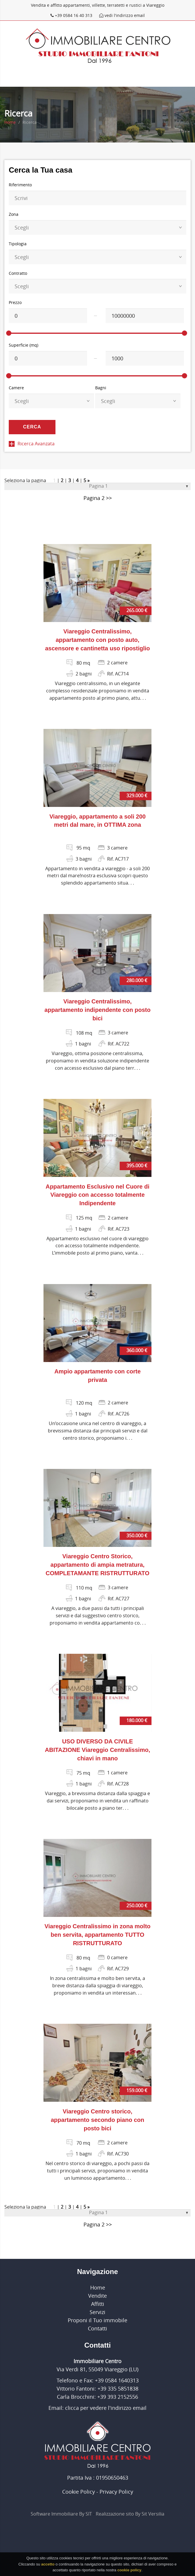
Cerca (32, 426)
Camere (16, 387)
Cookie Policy (78, 2491)
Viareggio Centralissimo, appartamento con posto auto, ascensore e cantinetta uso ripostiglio (97, 640)
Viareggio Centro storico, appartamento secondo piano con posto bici (97, 2120)
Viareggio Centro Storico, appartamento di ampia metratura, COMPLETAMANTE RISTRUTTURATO (97, 1564)
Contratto (18, 273)
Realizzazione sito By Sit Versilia (130, 2514)
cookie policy (129, 2572)
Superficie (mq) (23, 345)
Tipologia (18, 243)
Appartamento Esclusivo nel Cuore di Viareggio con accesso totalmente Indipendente (97, 1195)
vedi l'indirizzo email (122, 15)
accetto (48, 2565)
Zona (13, 214)
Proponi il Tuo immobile (97, 2320)
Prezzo (15, 302)
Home (10, 122)
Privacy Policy (116, 2491)
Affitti (97, 2303)
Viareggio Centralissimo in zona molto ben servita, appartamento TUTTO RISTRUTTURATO (97, 1934)
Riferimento (20, 184)
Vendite (97, 2295)
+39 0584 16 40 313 (72, 15)
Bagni (100, 387)
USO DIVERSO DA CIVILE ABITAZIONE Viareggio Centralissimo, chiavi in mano (97, 1750)
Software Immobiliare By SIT (61, 2514)
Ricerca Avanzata (32, 443)
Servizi (97, 2312)
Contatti (97, 2328)
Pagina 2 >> (97, 497)
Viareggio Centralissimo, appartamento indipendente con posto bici (97, 1010)
